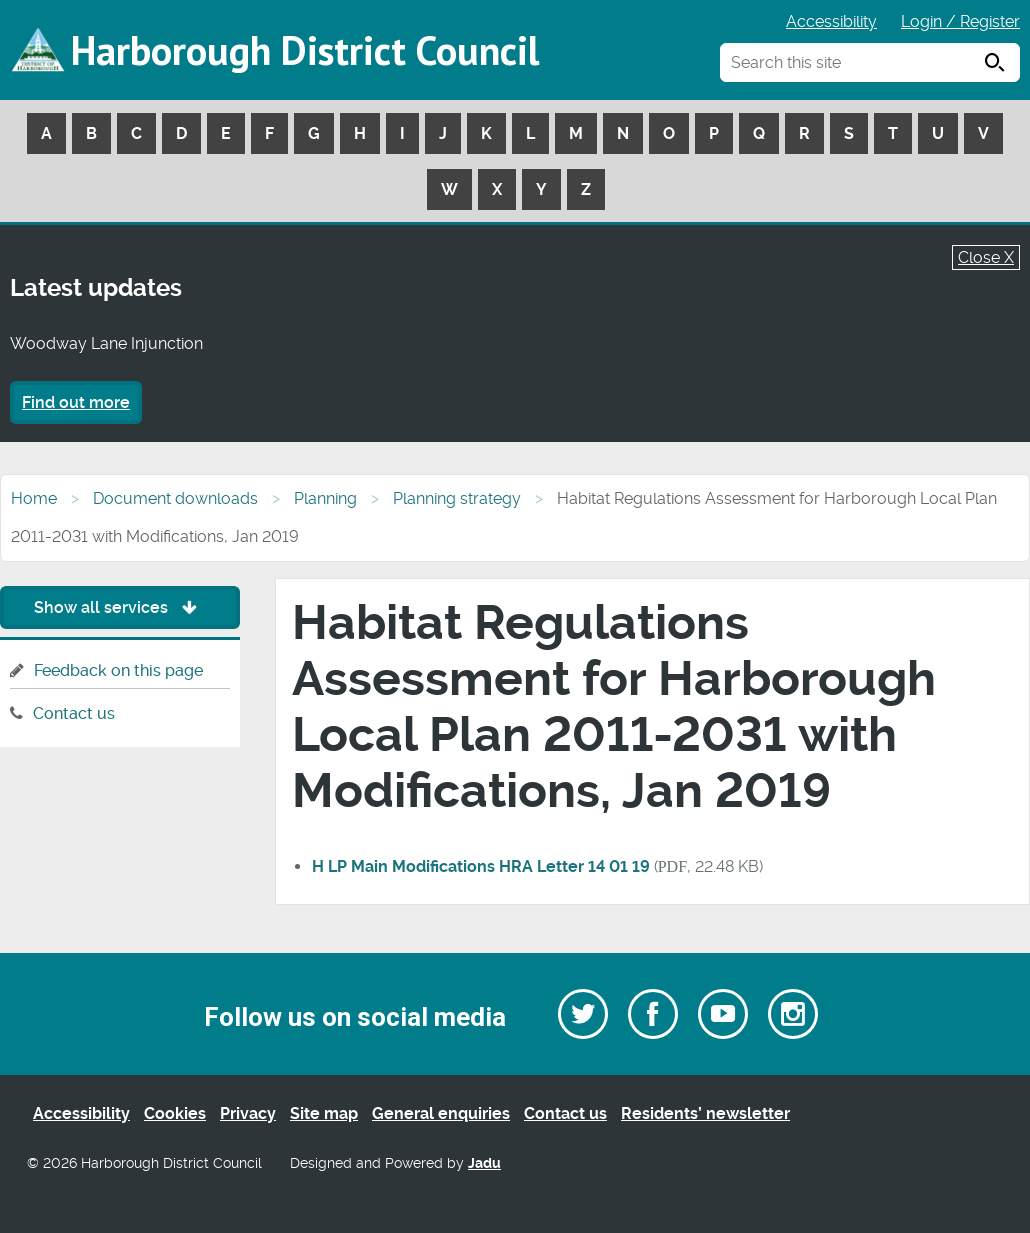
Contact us (74, 713)
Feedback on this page (118, 670)
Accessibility (831, 21)
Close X (986, 257)
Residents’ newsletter (705, 1113)
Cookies (175, 1113)
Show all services (120, 607)
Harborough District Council (305, 50)
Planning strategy (457, 498)
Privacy (248, 1113)
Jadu (484, 1163)
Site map (324, 1113)
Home (34, 498)
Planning (325, 498)
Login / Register (960, 21)
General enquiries (441, 1113)
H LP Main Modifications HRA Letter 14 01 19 (481, 866)
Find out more (76, 402)
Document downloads (175, 498)
